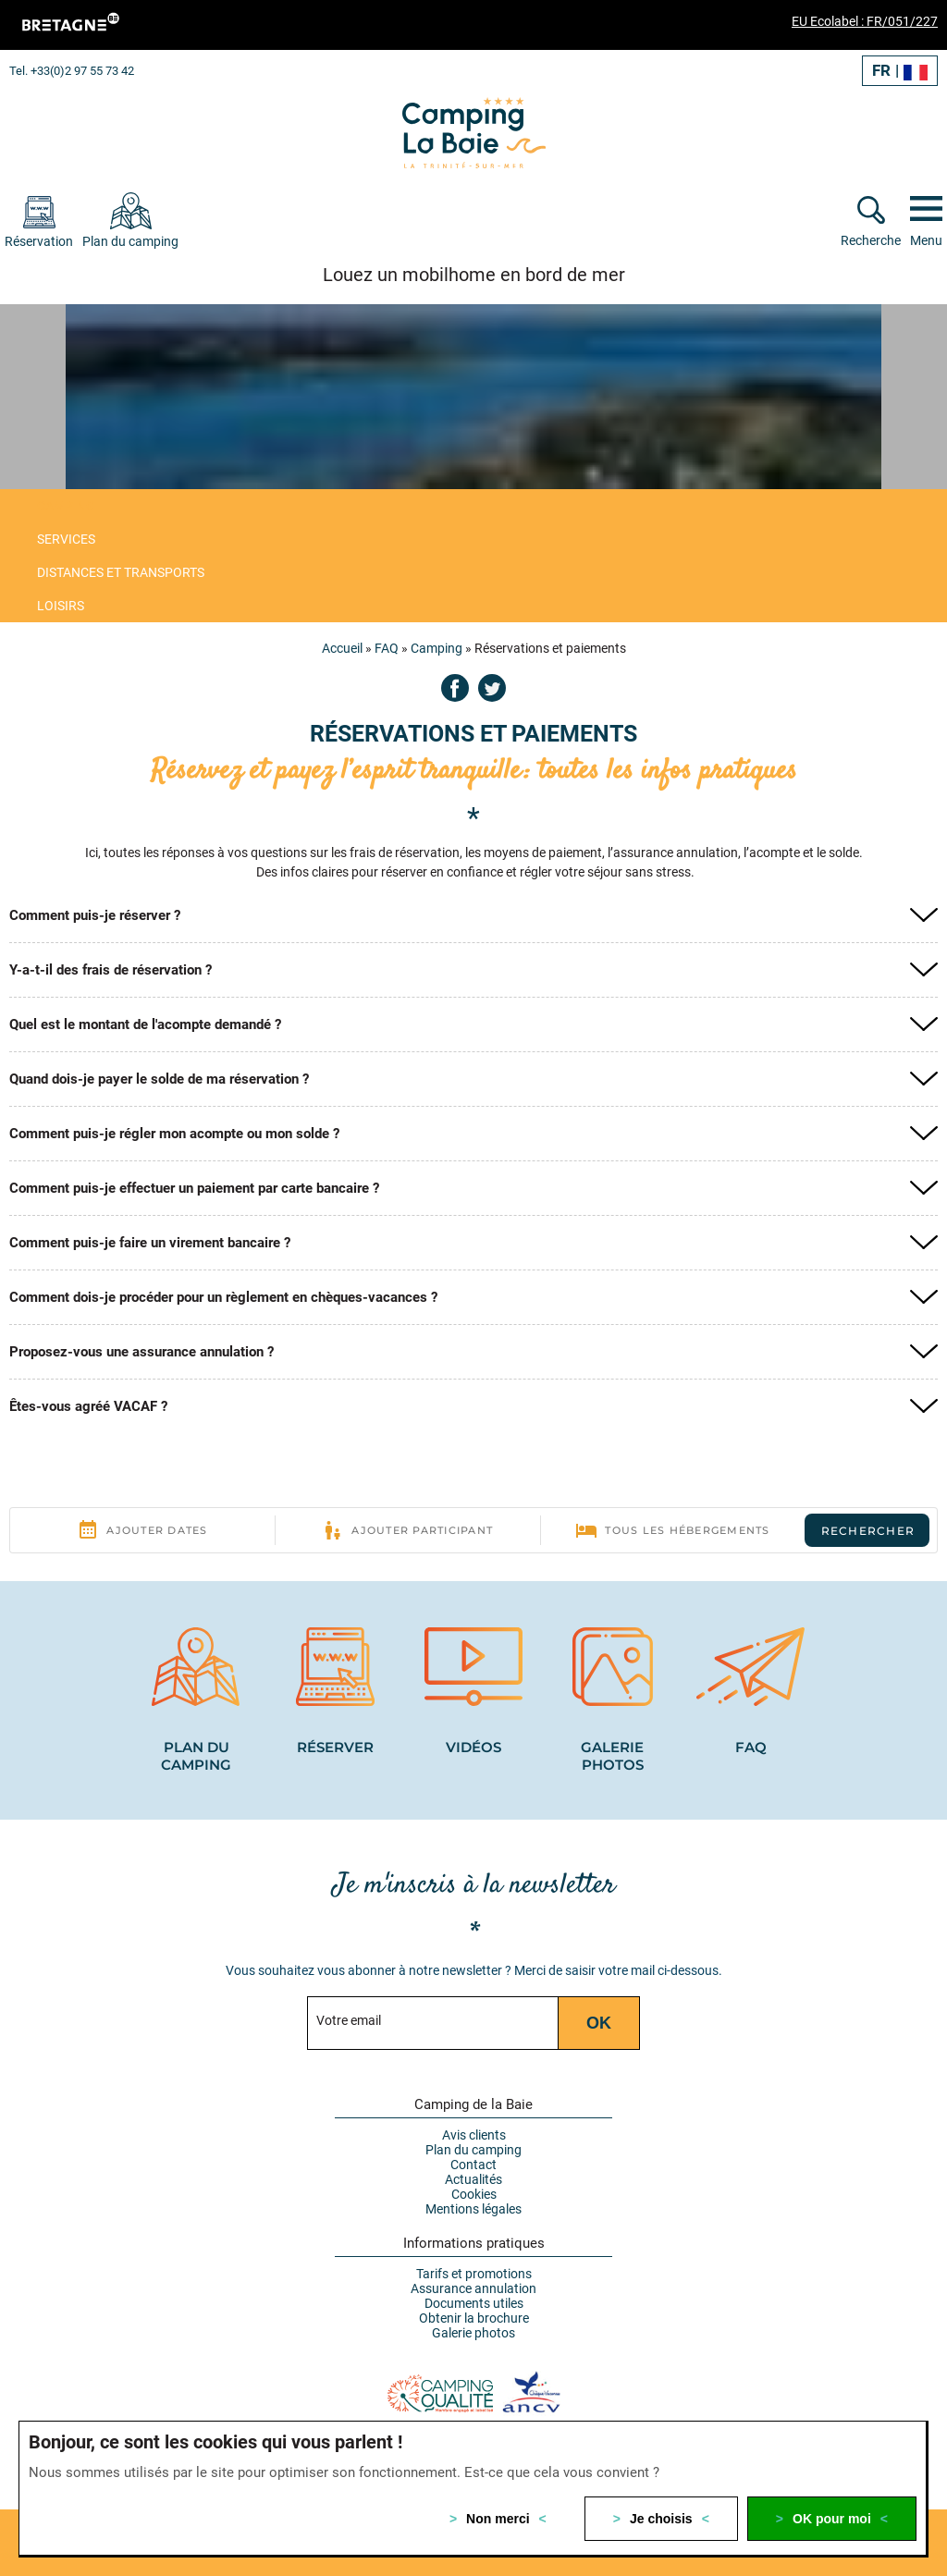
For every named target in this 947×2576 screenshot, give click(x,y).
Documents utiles (473, 2303)
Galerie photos (473, 2332)
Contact (473, 2164)
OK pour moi (832, 2518)
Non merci (497, 2518)
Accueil (342, 648)
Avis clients (474, 2135)
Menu (926, 240)
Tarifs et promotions (474, 2273)
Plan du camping (473, 2149)
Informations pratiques (474, 2243)
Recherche (871, 240)
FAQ (387, 648)
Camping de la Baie (473, 2104)
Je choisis (661, 2518)
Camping (436, 648)
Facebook (455, 688)
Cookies (474, 2194)
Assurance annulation (473, 2288)
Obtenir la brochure (474, 2318)
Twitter (492, 688)
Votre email (348, 2020)
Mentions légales (473, 2209)
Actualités (473, 2179)
